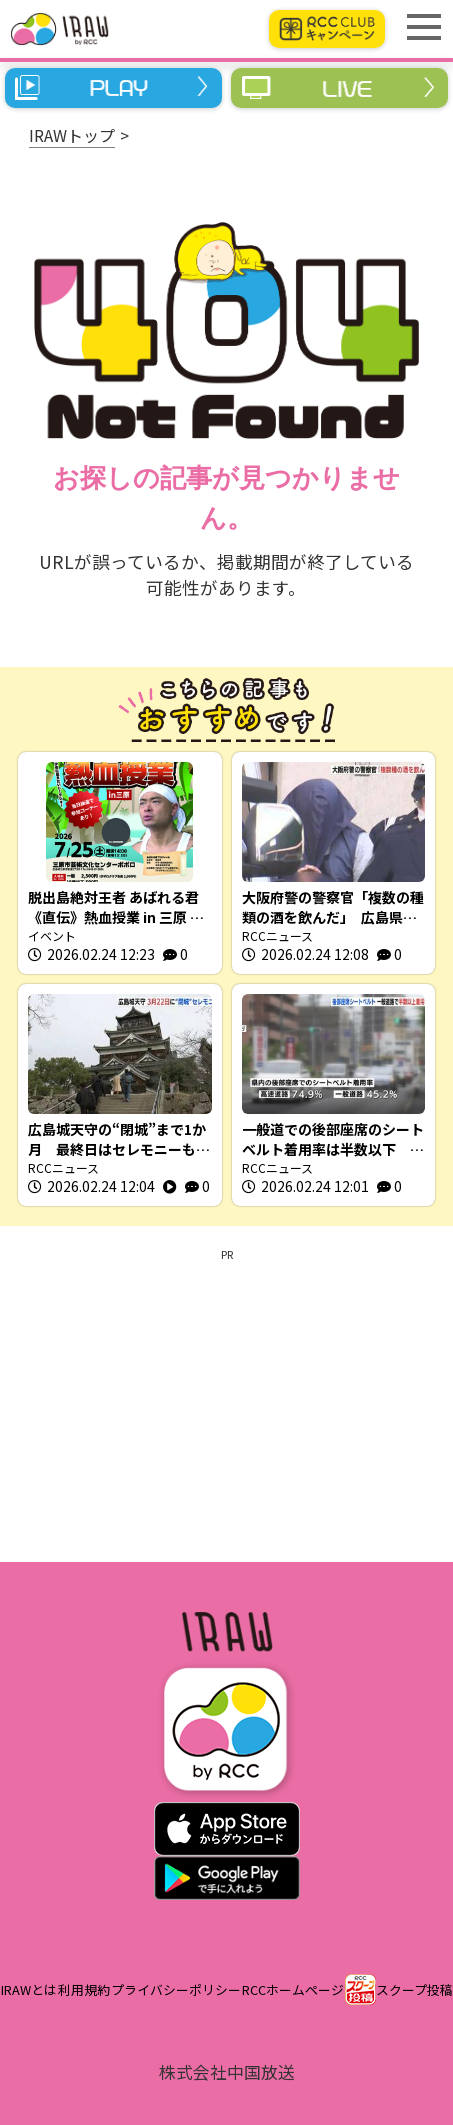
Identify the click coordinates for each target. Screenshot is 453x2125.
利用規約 (84, 1989)
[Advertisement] (226, 1402)
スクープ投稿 (414, 1989)
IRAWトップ (72, 135)
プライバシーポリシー (176, 1989)
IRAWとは (29, 1989)
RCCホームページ (293, 1989)
